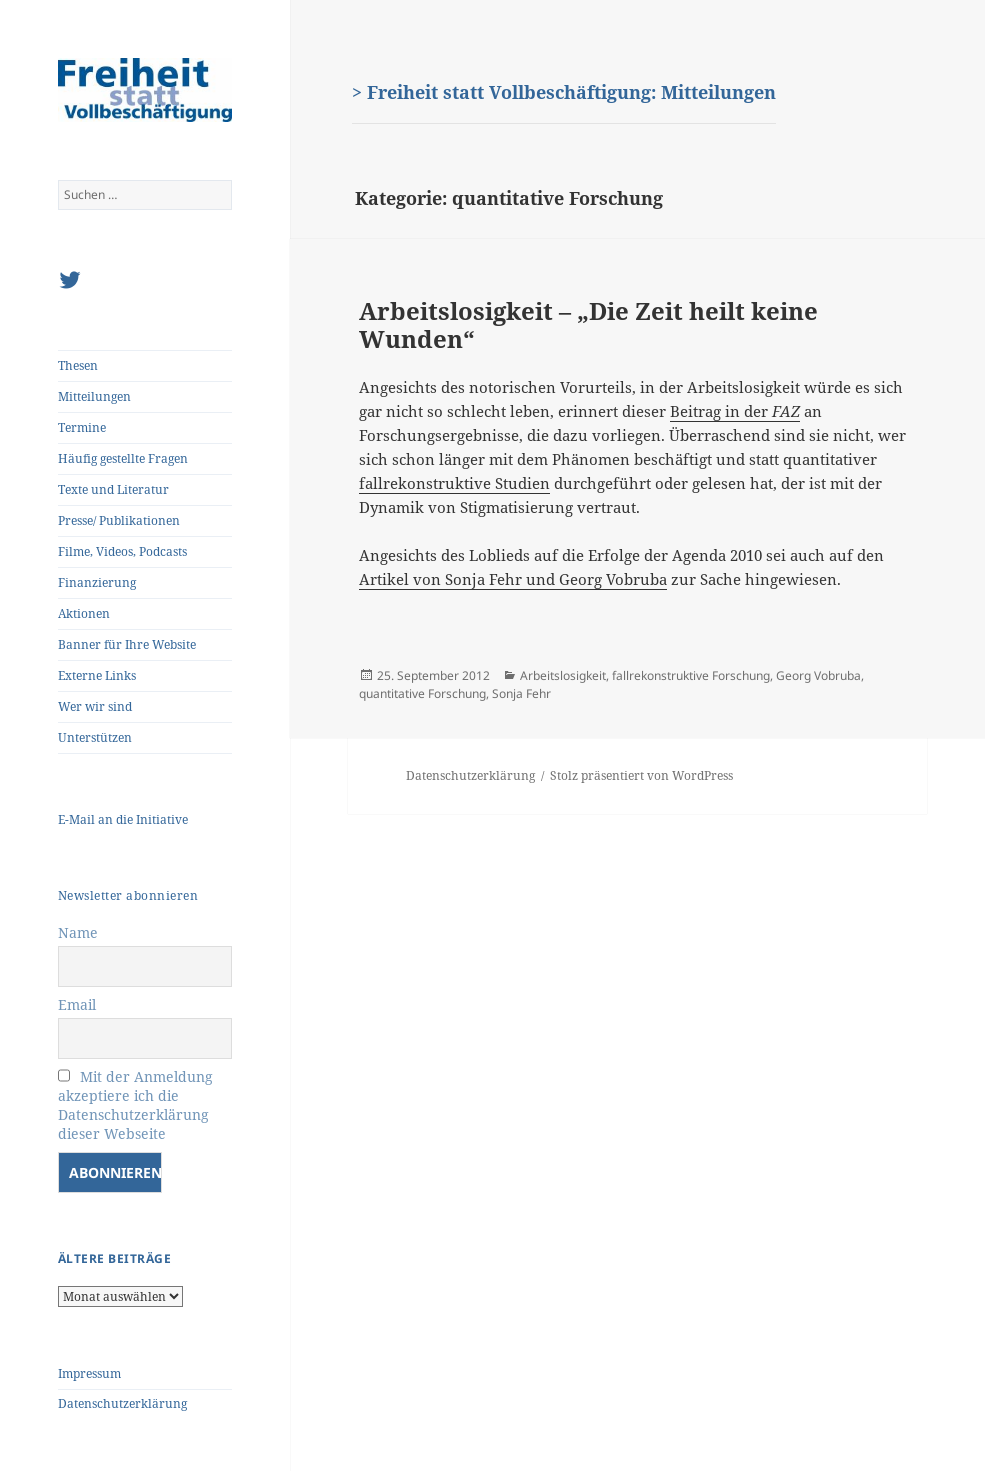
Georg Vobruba (818, 675)
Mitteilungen (94, 396)
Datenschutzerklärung (122, 1403)
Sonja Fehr (521, 693)
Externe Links (97, 675)
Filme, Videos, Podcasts (122, 551)
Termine (82, 427)
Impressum (89, 1373)
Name (78, 932)
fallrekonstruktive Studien (454, 483)
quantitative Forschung (422, 693)
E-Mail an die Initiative (123, 819)
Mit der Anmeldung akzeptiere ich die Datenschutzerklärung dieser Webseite (135, 1105)
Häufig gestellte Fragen (123, 458)
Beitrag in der (735, 411)
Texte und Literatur (113, 489)
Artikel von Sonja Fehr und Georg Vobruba (513, 579)
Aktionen (84, 613)
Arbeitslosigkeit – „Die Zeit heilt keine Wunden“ (588, 324)
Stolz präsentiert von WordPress (641, 775)
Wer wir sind (95, 706)
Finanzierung (97, 582)
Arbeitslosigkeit (563, 675)
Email (77, 1004)
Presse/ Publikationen (119, 520)
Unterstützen (95, 737)
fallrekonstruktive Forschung (691, 675)
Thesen (78, 365)
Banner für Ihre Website (127, 644)
